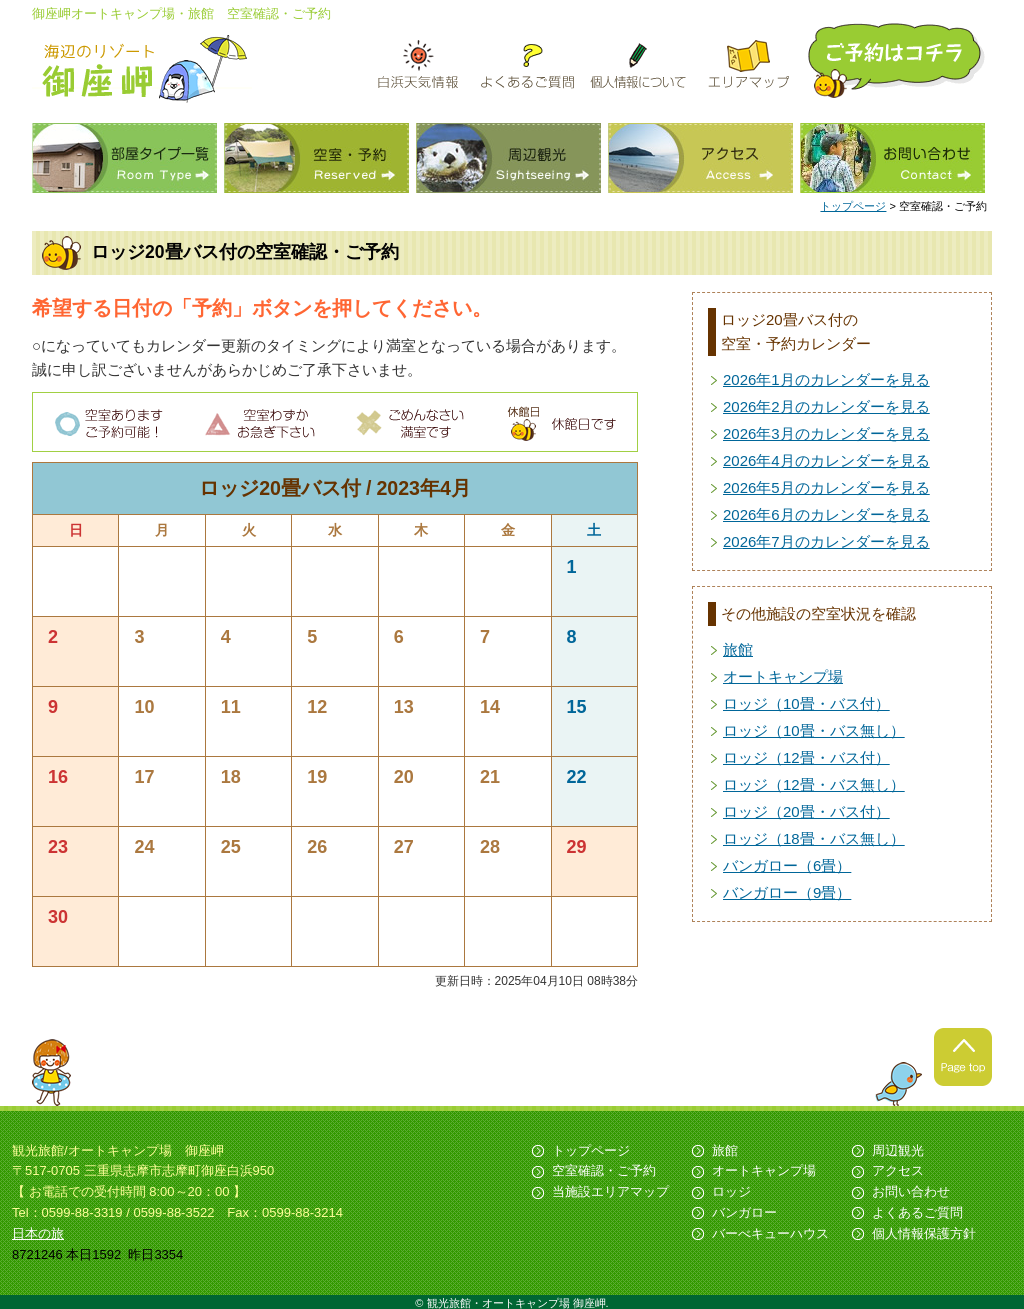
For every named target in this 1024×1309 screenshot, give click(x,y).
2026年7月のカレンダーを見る (826, 541)
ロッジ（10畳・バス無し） (814, 730)
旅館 (738, 649)
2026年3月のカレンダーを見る (826, 433)
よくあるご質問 (917, 1212)
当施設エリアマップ (610, 1191)
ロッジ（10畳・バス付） (806, 703)
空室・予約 (316, 158)
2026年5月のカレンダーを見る (826, 487)
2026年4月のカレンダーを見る (826, 460)
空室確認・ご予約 (604, 1170)
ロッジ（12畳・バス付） (806, 757)
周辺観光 (508, 158)
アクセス (700, 158)
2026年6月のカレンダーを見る (826, 514)
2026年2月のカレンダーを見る (826, 406)
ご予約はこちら (898, 60)
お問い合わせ (892, 158)
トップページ (853, 206)
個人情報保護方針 (924, 1233)
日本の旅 (38, 1233)
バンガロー (744, 1212)
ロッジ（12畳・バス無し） (814, 784)
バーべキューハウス (770, 1233)
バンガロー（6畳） (787, 865)
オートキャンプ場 (783, 676)
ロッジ (731, 1191)
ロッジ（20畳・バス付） (806, 811)
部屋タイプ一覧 (124, 158)
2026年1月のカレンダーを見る (826, 379)
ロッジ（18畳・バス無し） (814, 838)
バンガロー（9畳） (787, 892)
